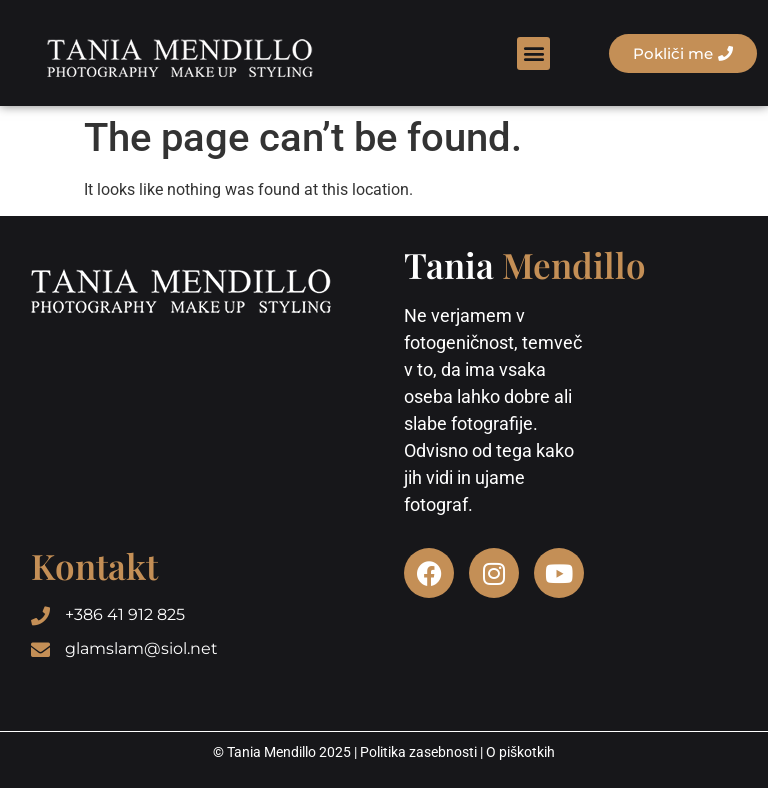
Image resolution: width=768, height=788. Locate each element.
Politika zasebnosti (418, 752)
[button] (533, 53)
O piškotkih (520, 752)
